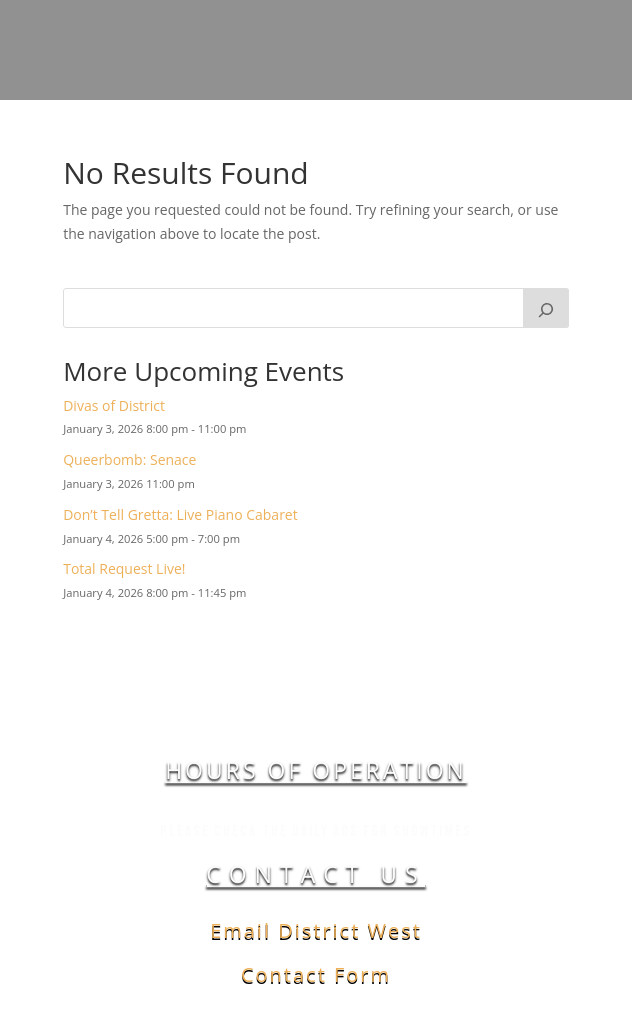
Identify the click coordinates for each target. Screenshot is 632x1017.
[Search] (546, 308)
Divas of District (114, 405)
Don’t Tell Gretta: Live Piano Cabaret (180, 514)
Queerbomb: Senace (129, 459)
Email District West (316, 930)
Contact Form (316, 974)
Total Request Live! (124, 568)
